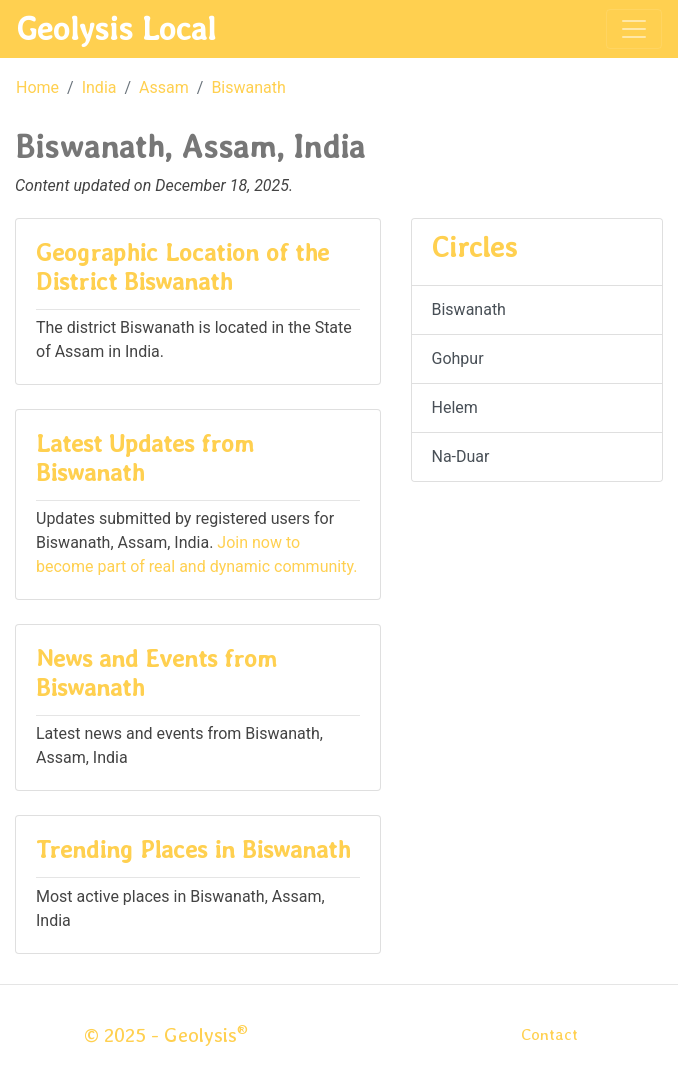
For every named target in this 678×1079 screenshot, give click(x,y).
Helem (455, 407)
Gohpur (458, 358)
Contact (549, 1034)
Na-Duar (461, 456)
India (99, 87)
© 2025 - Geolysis (166, 1035)
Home (37, 87)
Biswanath (248, 87)
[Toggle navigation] (634, 29)
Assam (164, 87)
